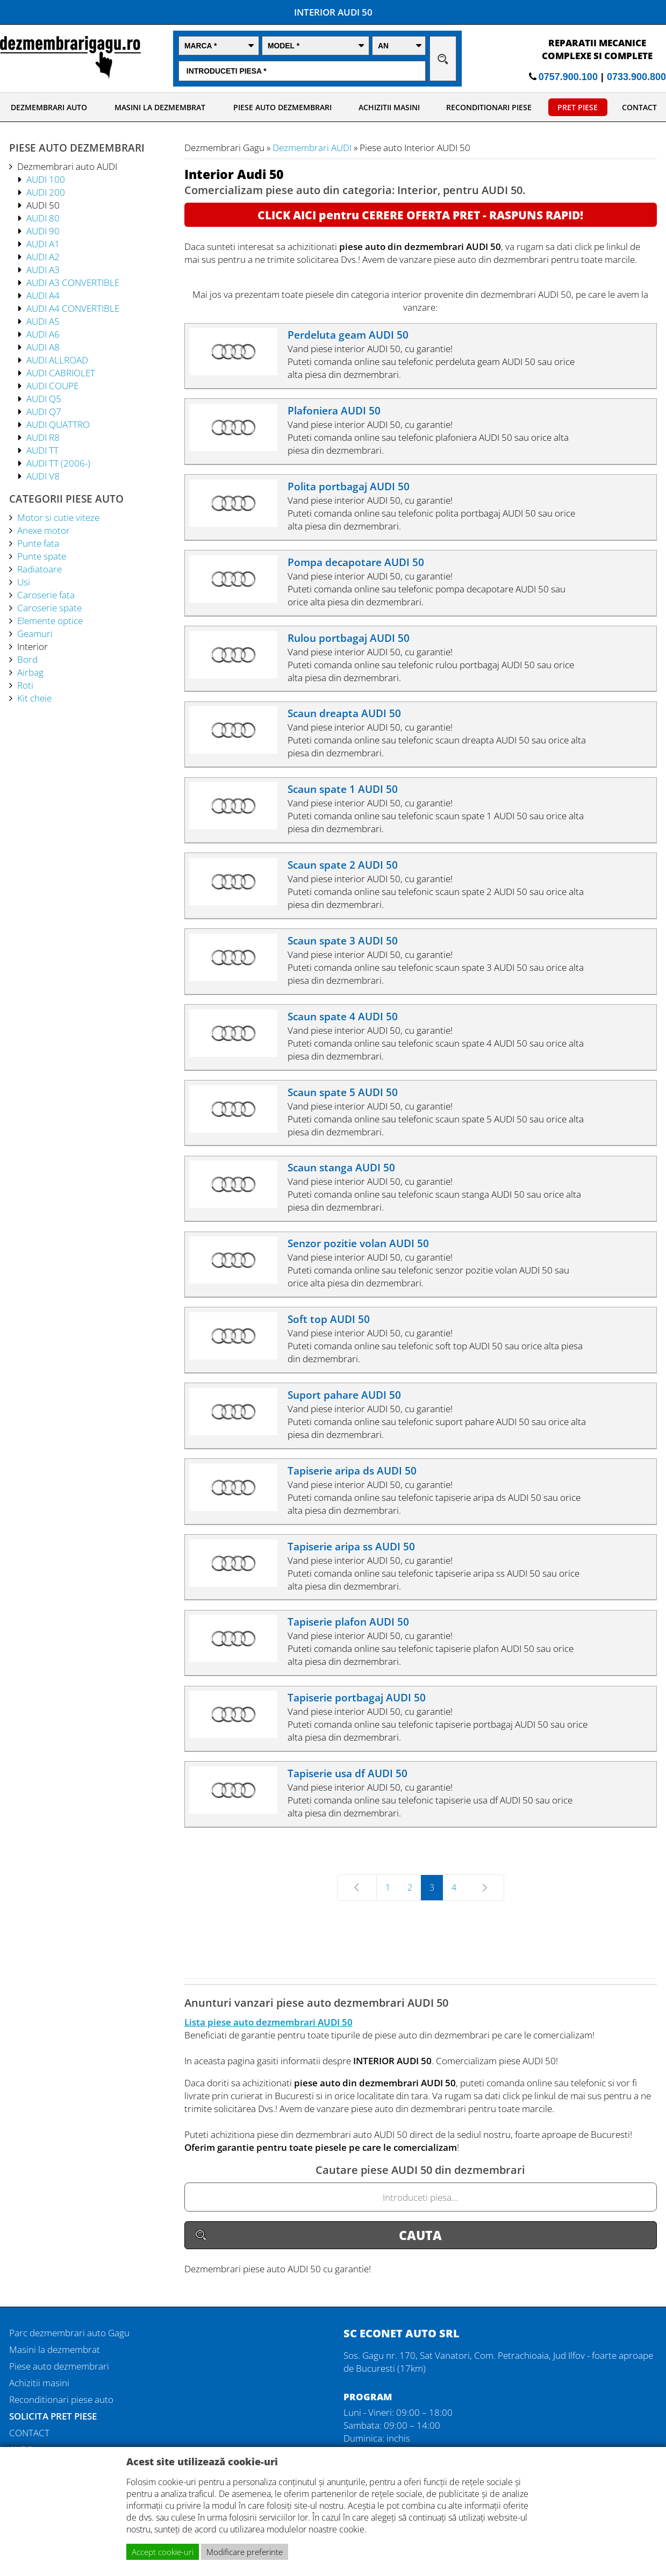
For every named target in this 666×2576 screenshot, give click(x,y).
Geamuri (35, 633)
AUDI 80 (43, 217)
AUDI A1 (43, 243)
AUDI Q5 (43, 398)
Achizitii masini (39, 2382)
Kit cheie (34, 697)
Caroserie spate (49, 607)
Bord (27, 659)
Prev (375, 1887)
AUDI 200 (45, 191)
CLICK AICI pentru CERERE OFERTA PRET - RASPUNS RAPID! (420, 215)
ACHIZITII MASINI (389, 107)
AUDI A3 (43, 269)
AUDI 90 (43, 230)
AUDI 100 (45, 179)
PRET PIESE (577, 107)
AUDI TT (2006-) (58, 462)
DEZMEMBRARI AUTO (49, 107)
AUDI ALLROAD (57, 359)
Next (469, 1887)
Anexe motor (43, 530)
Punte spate (41, 555)
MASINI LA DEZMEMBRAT (159, 107)
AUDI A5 (43, 320)
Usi (23, 581)
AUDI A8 (43, 346)
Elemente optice (50, 620)
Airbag (30, 672)
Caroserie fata (46, 594)
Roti (25, 684)
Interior (32, 646)
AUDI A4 (43, 295)
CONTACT (639, 107)
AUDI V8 (43, 475)
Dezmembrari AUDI (312, 147)
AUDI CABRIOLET (60, 372)
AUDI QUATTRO (58, 424)
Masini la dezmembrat (54, 2349)
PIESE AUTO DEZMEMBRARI (282, 107)
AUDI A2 (43, 256)
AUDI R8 (43, 437)
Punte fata (38, 542)
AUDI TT (42, 449)
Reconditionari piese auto (61, 2399)
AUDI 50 (43, 204)
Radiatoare (39, 568)
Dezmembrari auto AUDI (67, 166)
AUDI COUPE (52, 385)
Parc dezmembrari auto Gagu (69, 2332)
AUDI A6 (43, 333)
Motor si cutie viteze (58, 517)
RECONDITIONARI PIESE (489, 107)
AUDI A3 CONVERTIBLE (72, 282)
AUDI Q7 (43, 411)
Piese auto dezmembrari (59, 2365)
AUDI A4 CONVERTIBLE (72, 308)
